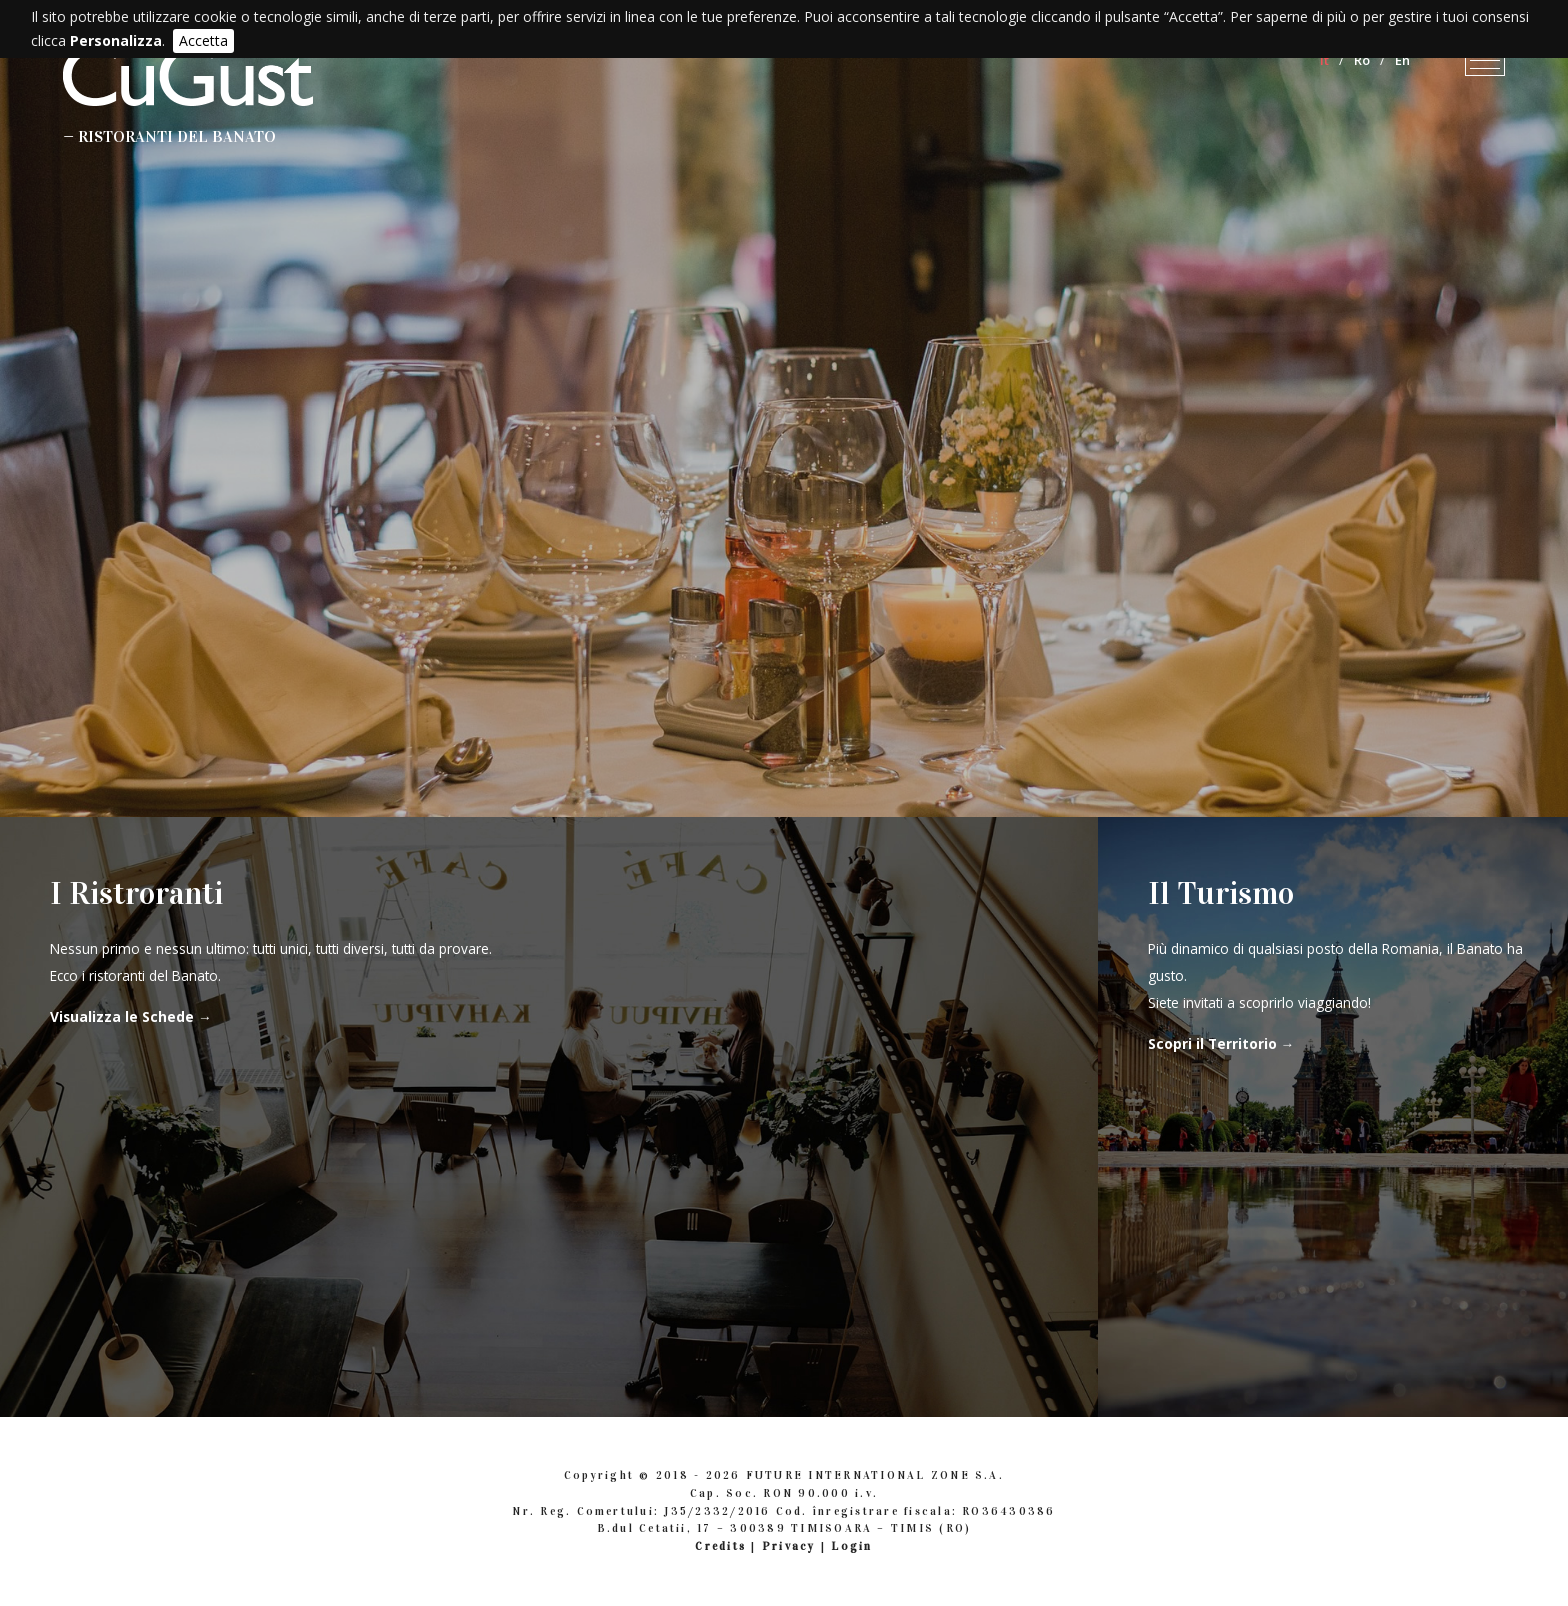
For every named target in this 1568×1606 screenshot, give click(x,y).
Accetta (203, 40)
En (1402, 60)
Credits (720, 1546)
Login (851, 1546)
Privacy (789, 1546)
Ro (1362, 60)
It (1324, 60)
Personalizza (116, 40)
